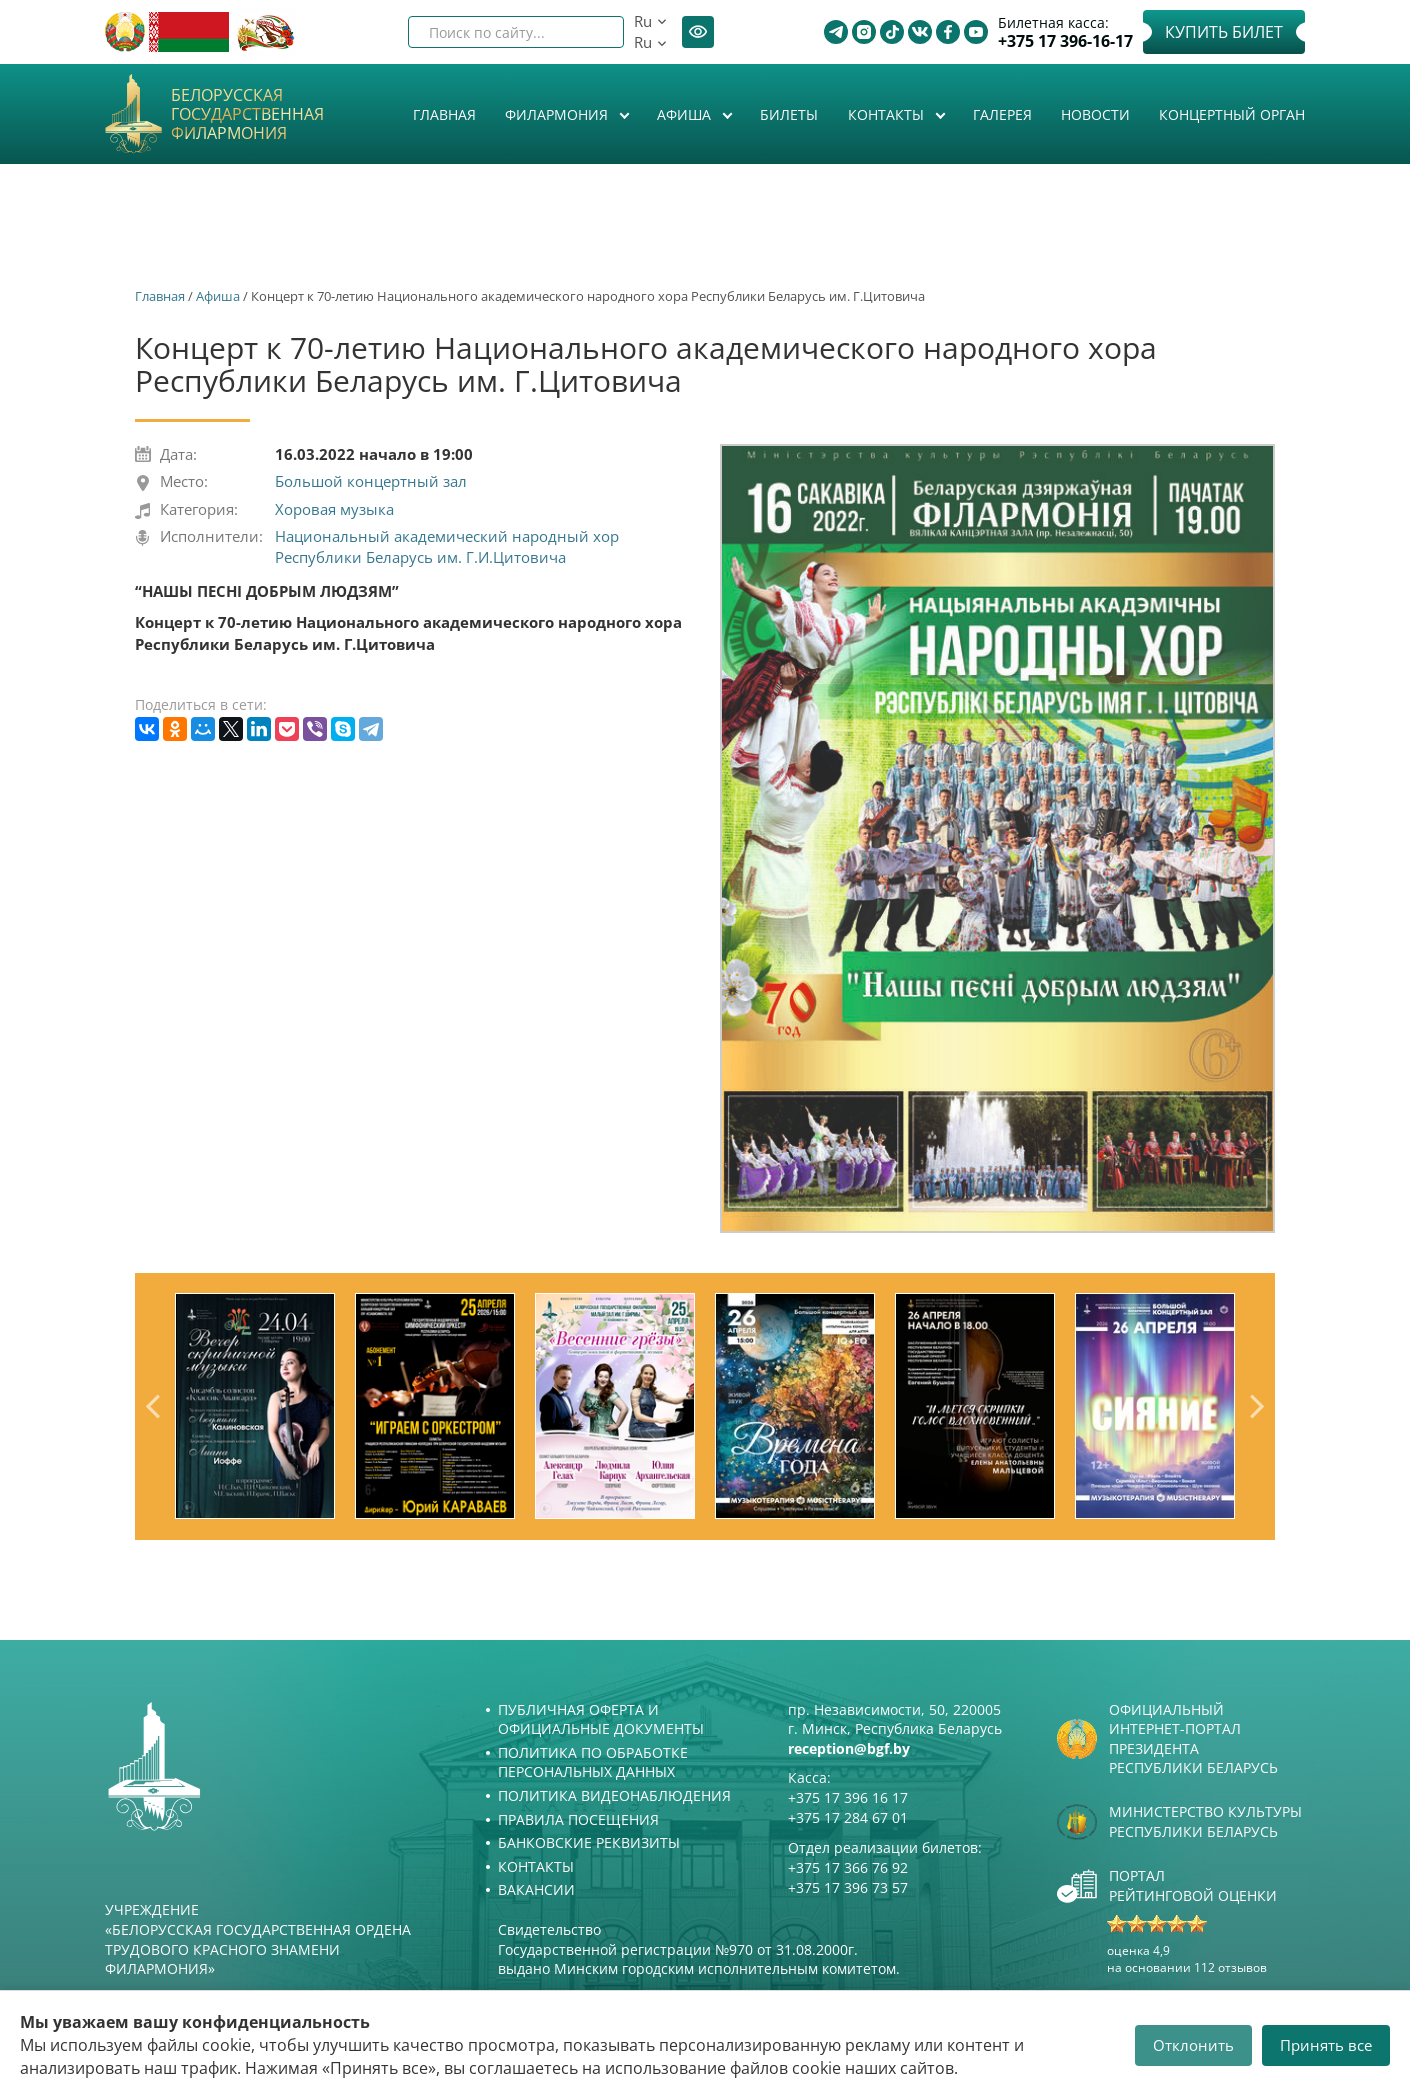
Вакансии (536, 1889)
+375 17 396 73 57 (848, 1887)
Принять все (1326, 2045)
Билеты (789, 114)
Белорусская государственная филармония (247, 115)
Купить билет (1224, 32)
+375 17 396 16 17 (848, 1797)
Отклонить (1193, 2045)
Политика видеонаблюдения (614, 1795)
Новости (1095, 114)
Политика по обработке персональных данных (593, 1762)
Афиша (686, 114)
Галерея (1002, 114)
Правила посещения (578, 1819)
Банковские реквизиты (589, 1842)
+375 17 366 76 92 (848, 1867)
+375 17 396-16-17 (1065, 41)
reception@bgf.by (849, 1748)
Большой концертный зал (371, 481)
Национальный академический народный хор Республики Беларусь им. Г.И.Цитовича (447, 546)
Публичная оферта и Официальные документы (601, 1719)
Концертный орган (1232, 114)
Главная (444, 114)
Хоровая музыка (334, 509)
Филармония (558, 114)
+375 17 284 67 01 (848, 1817)
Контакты (888, 114)
